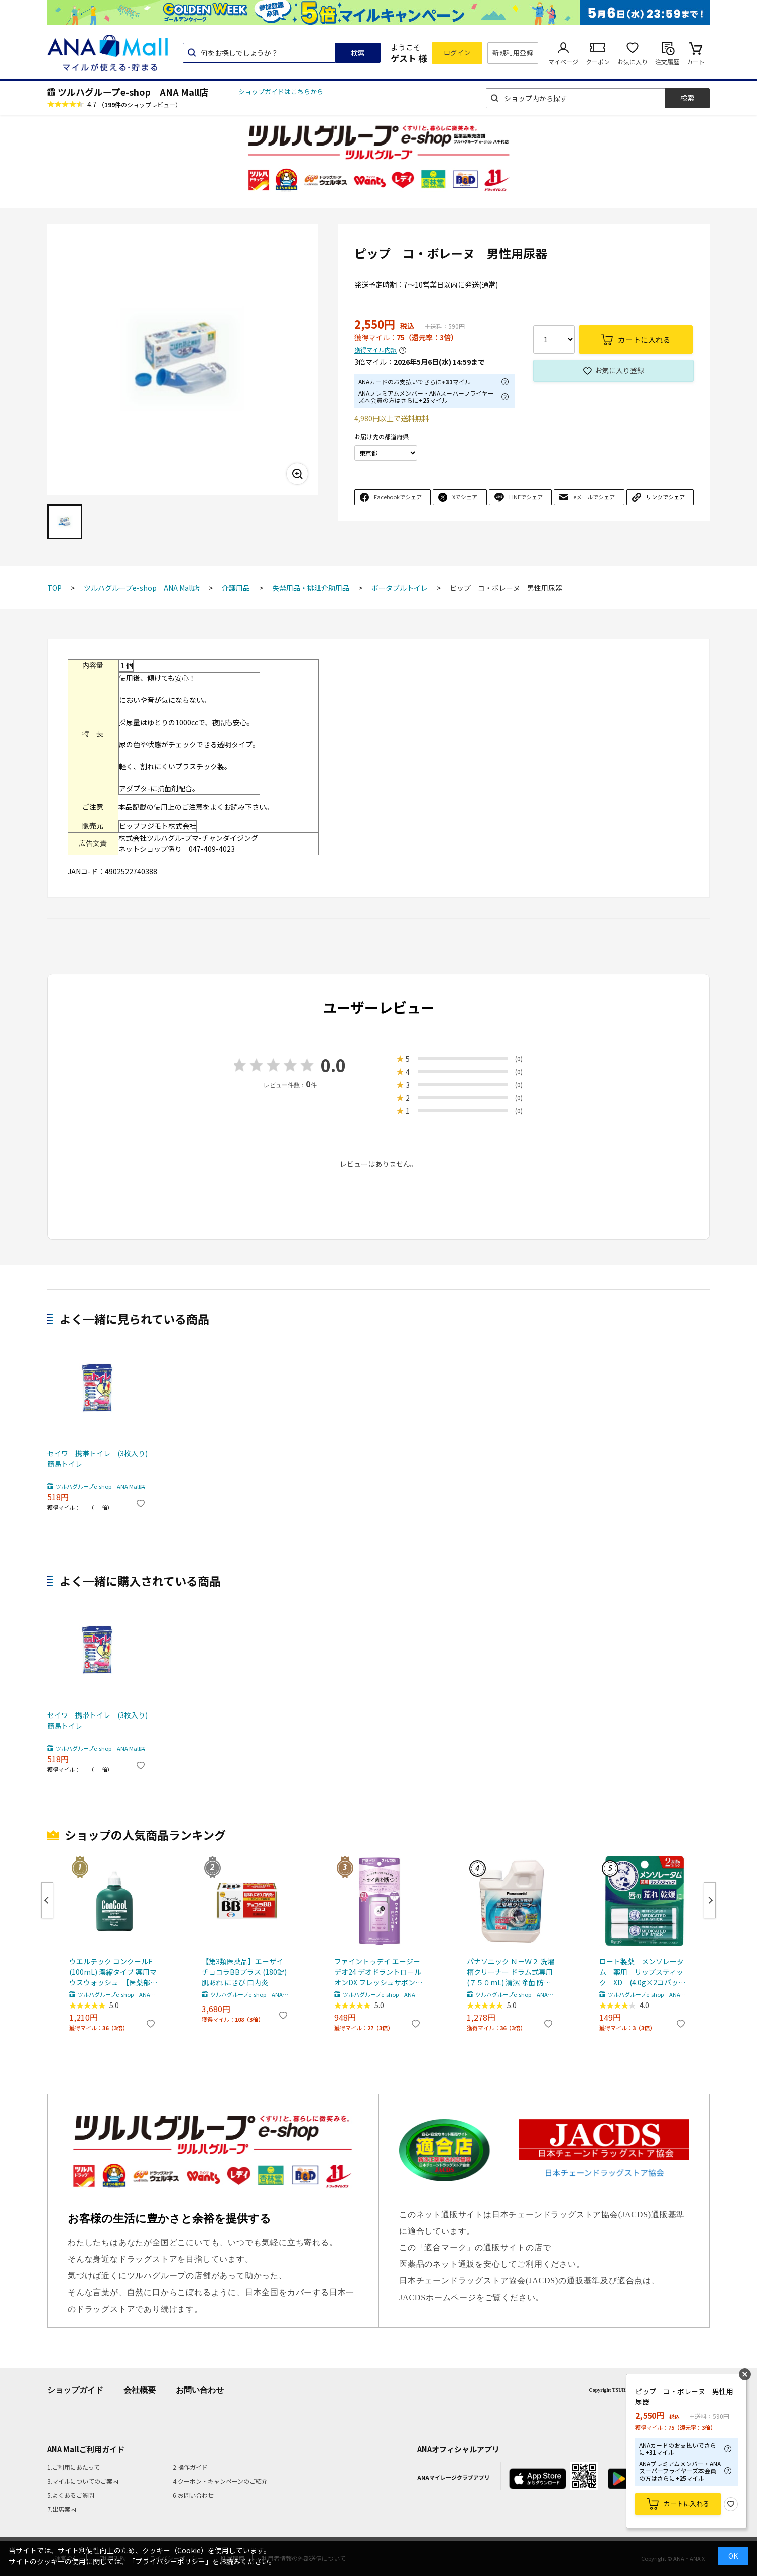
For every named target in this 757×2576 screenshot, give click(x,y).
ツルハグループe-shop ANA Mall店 (133, 91)
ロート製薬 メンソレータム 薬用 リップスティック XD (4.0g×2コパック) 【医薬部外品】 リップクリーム (643, 1972)
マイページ (563, 61)
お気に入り (632, 61)
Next (710, 1900)
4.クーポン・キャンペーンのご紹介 (220, 2481)
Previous (47, 1900)
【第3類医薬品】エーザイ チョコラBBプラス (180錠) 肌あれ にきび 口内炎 (244, 1971)
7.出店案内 (61, 2509)
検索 (358, 53)
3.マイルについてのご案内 (82, 2481)
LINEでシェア (526, 497)
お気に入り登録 (619, 370)
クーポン (598, 61)
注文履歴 (667, 61)
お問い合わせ (200, 2390)
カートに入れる (686, 2503)
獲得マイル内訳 (375, 350)
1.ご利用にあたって (73, 2467)
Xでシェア (464, 497)
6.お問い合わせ (193, 2495)
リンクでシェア (665, 497)
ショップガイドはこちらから (280, 91)
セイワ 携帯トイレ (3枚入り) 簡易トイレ (97, 1458)
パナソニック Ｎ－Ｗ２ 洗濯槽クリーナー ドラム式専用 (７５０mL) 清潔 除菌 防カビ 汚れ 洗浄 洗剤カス (511, 1972)
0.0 (333, 1065)
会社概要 (139, 2390)
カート (696, 61)
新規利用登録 (512, 52)
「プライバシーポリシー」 (170, 2561)
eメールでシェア (594, 497)
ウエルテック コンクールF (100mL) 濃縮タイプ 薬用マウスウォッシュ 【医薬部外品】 (113, 1972)
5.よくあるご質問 (70, 2495)
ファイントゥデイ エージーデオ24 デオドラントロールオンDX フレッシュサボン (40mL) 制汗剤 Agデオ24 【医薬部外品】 (377, 1972)
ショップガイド (75, 2390)
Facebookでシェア (398, 497)
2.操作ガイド (190, 2467)
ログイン (457, 52)
